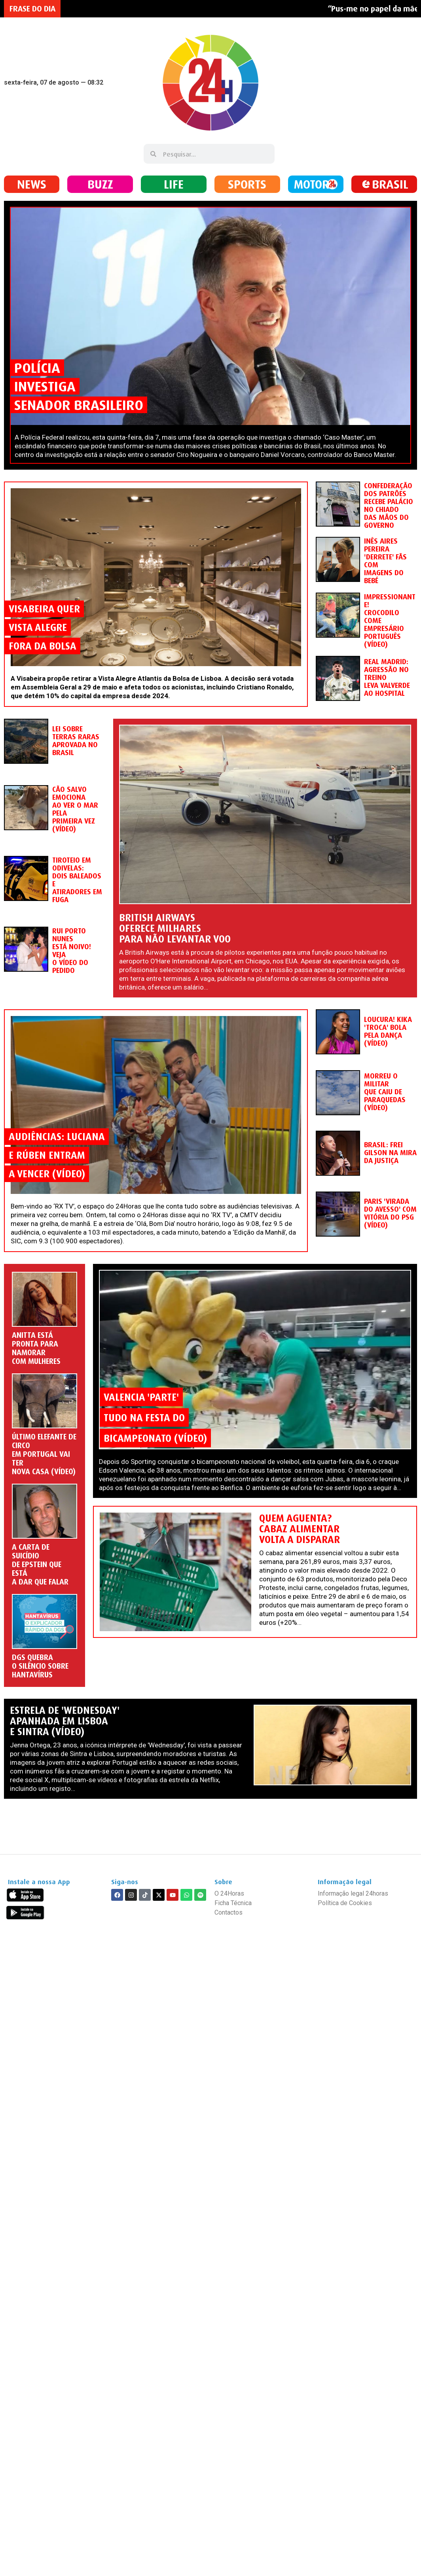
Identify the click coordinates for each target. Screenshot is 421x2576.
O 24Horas (229, 1893)
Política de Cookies (345, 1903)
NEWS (31, 184)
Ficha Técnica (233, 1903)
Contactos (228, 1912)
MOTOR (311, 184)
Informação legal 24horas (353, 1893)
